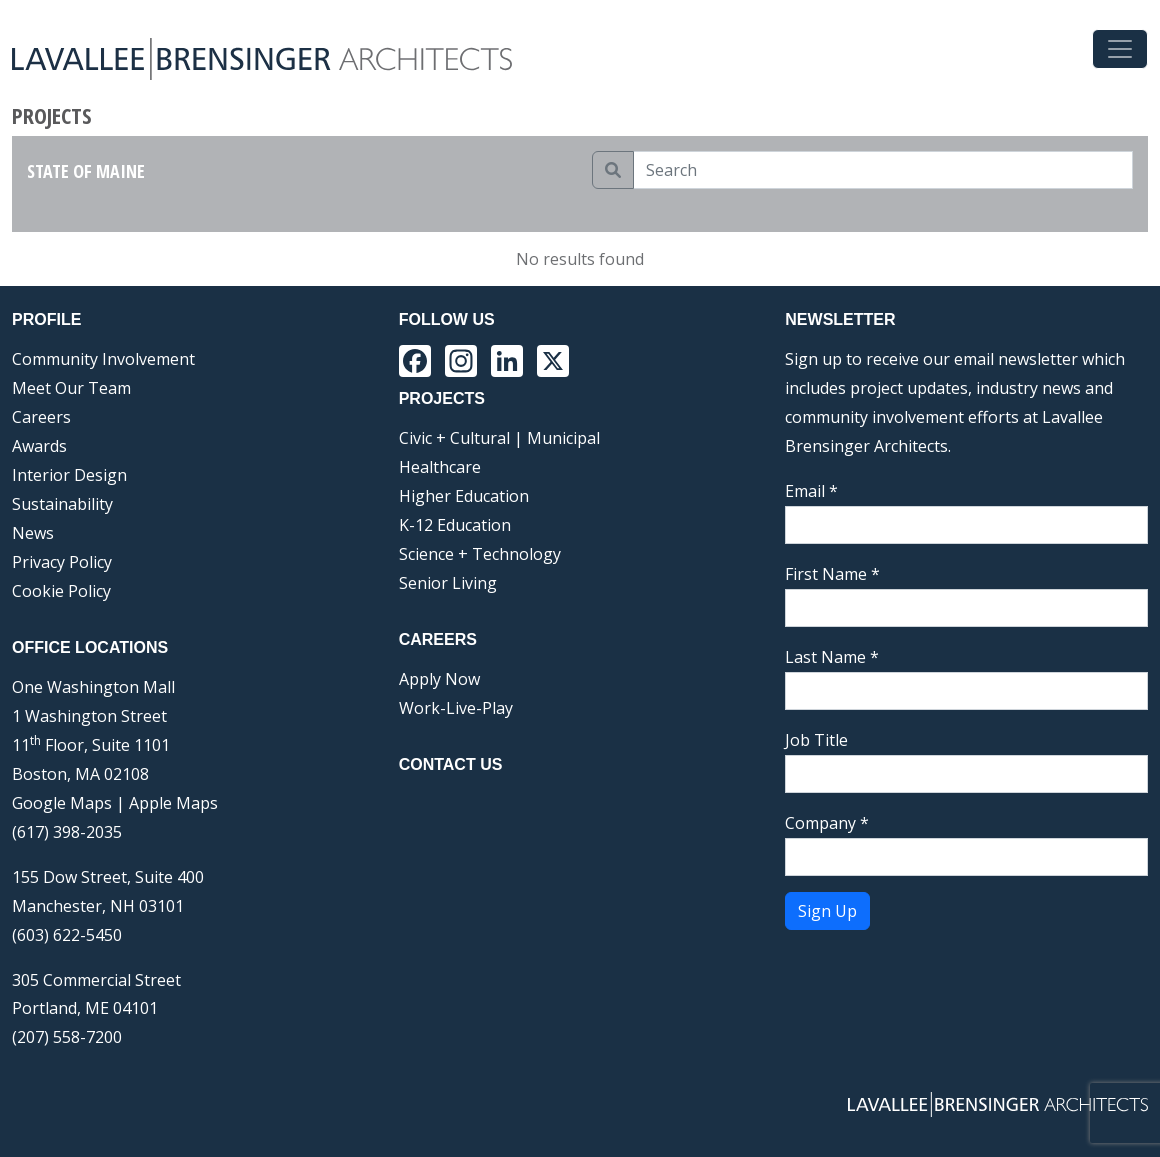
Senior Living (448, 583)
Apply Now (439, 679)
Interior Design (69, 475)
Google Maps (62, 803)
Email (811, 491)
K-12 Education (455, 525)
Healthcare (440, 467)
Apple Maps (173, 803)
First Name (832, 574)
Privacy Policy (62, 562)
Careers (41, 417)
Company (827, 823)
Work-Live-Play (456, 708)
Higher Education (464, 496)
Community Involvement (103, 359)
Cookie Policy (61, 591)
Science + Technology (480, 554)
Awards (39, 446)
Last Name (832, 657)
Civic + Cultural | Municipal (499, 438)
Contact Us (451, 764)
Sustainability (62, 504)
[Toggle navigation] (1120, 49)
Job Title (816, 740)
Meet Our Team (71, 388)
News (33, 533)
